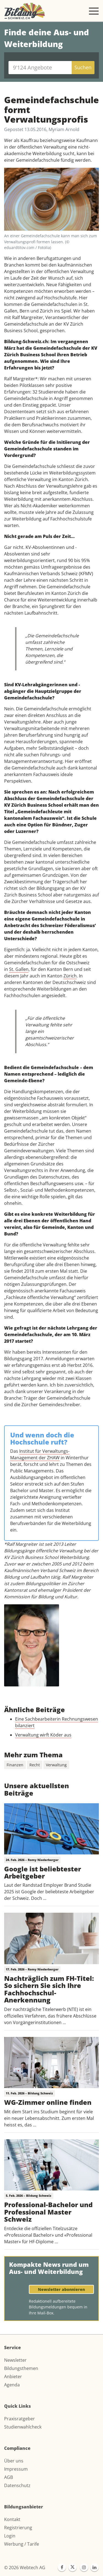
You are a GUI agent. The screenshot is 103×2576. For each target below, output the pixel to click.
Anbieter (13, 2377)
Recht (34, 1764)
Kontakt (12, 2519)
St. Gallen (19, 969)
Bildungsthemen (21, 2368)
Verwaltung (56, 1764)
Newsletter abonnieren (61, 2289)
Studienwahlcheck (22, 2427)
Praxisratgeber (19, 2419)
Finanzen (15, 1764)
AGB (8, 2477)
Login (9, 2536)
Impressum (16, 2469)
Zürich (70, 976)
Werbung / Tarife (21, 2544)
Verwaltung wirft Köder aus (43, 1735)
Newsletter (15, 2360)
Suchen (82, 67)
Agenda (12, 2385)
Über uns (13, 2461)
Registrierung (18, 2528)
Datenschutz (17, 2485)
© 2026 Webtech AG (24, 2568)
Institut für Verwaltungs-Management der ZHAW (39, 1454)
